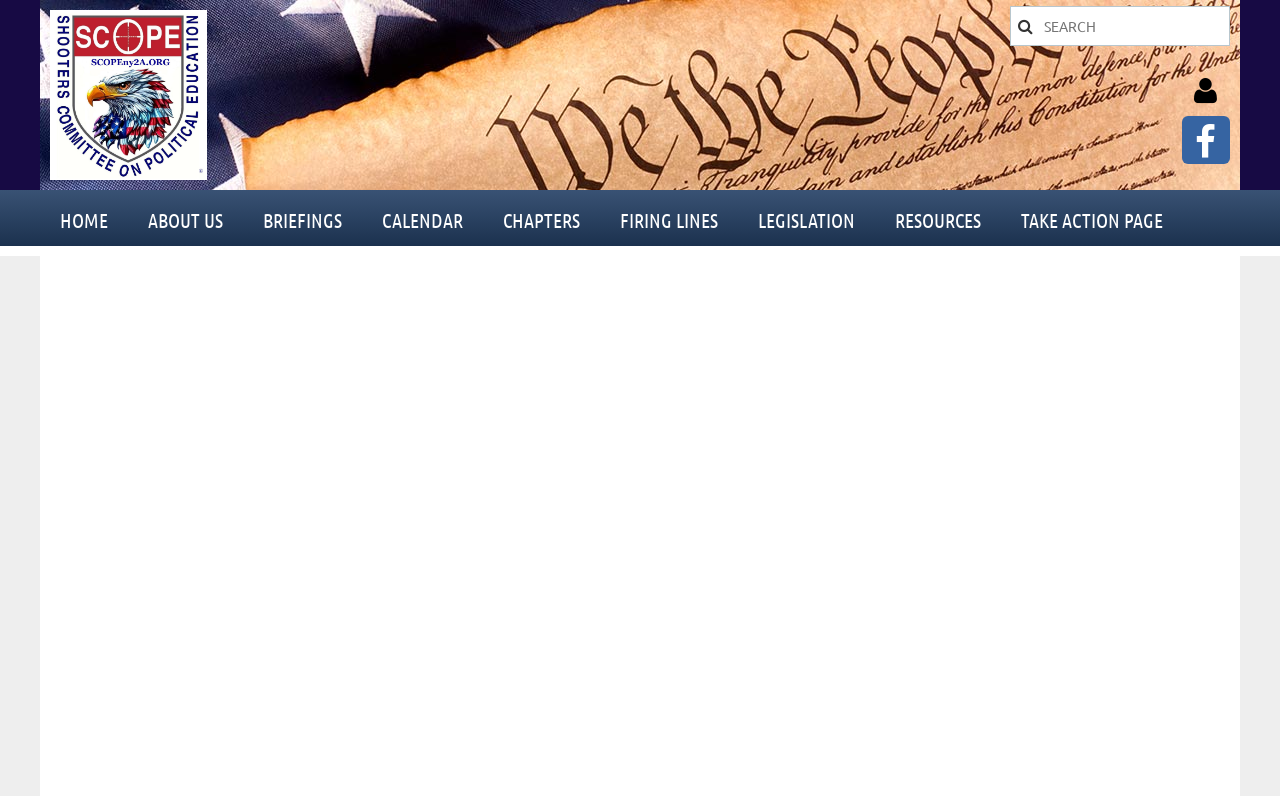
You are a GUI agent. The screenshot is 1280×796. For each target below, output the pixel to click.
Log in (1205, 91)
